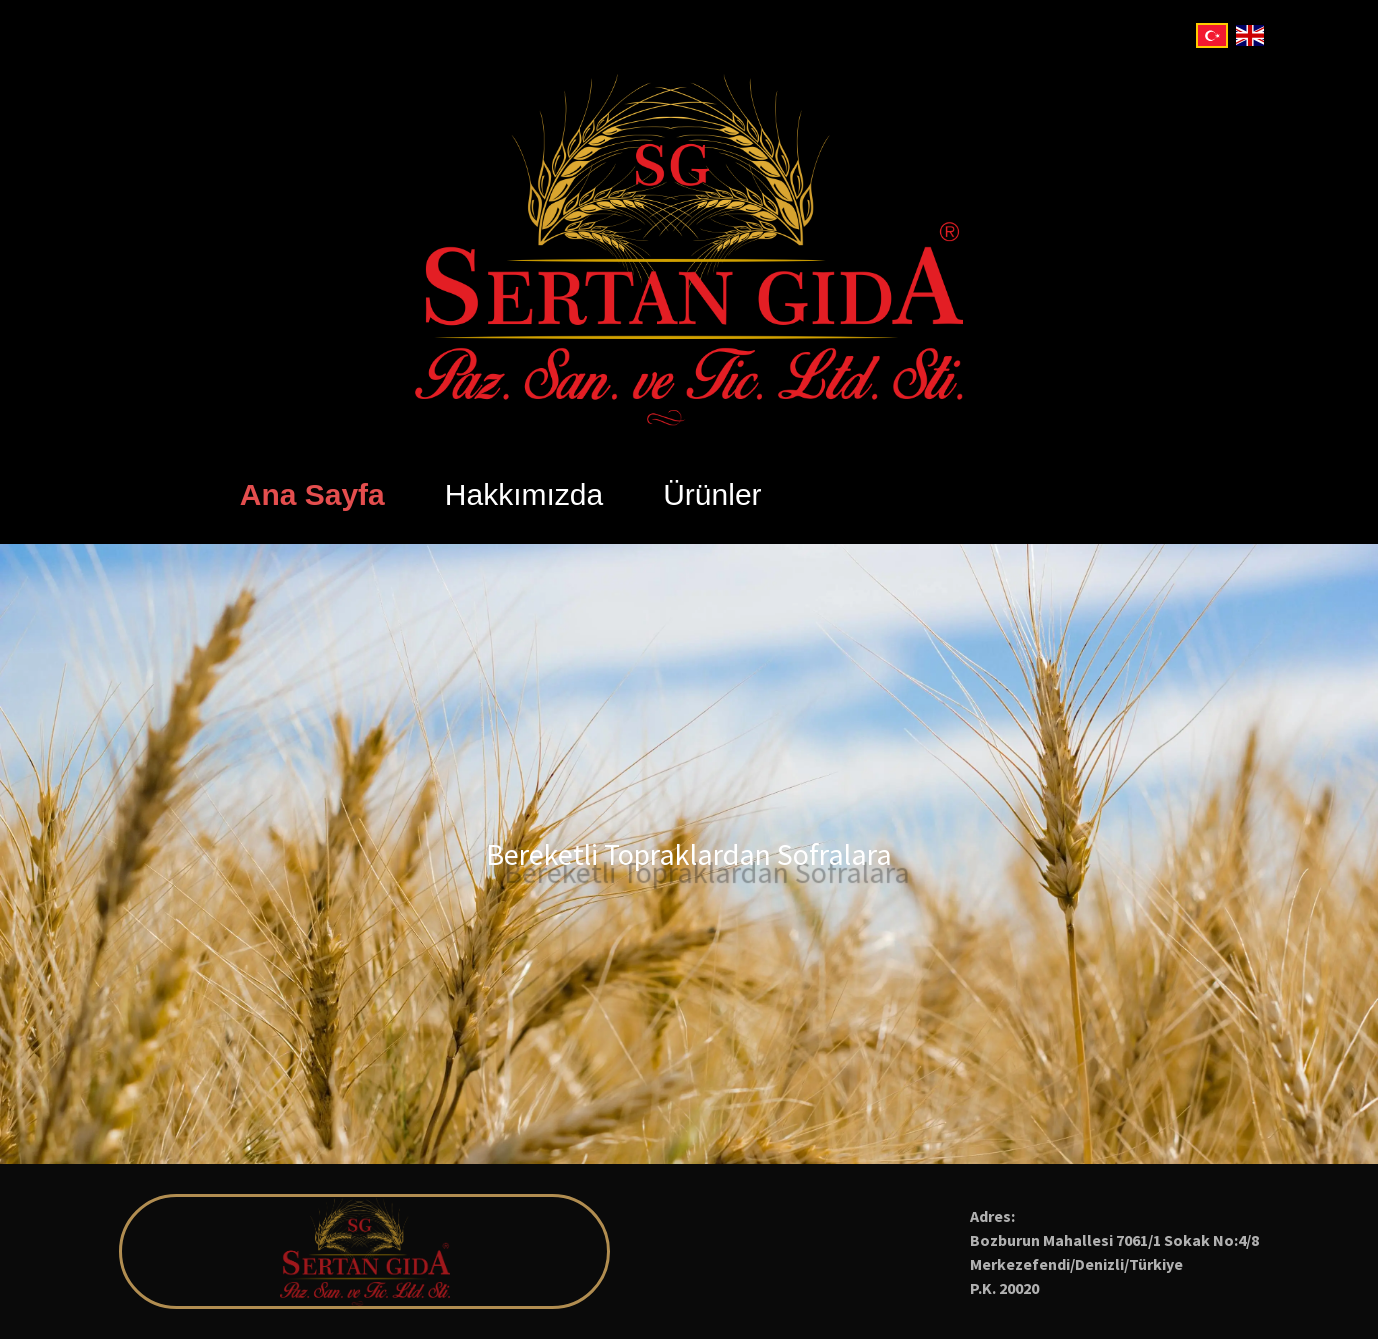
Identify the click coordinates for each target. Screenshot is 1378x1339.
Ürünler (712, 494)
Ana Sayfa (312, 494)
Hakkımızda (524, 494)
